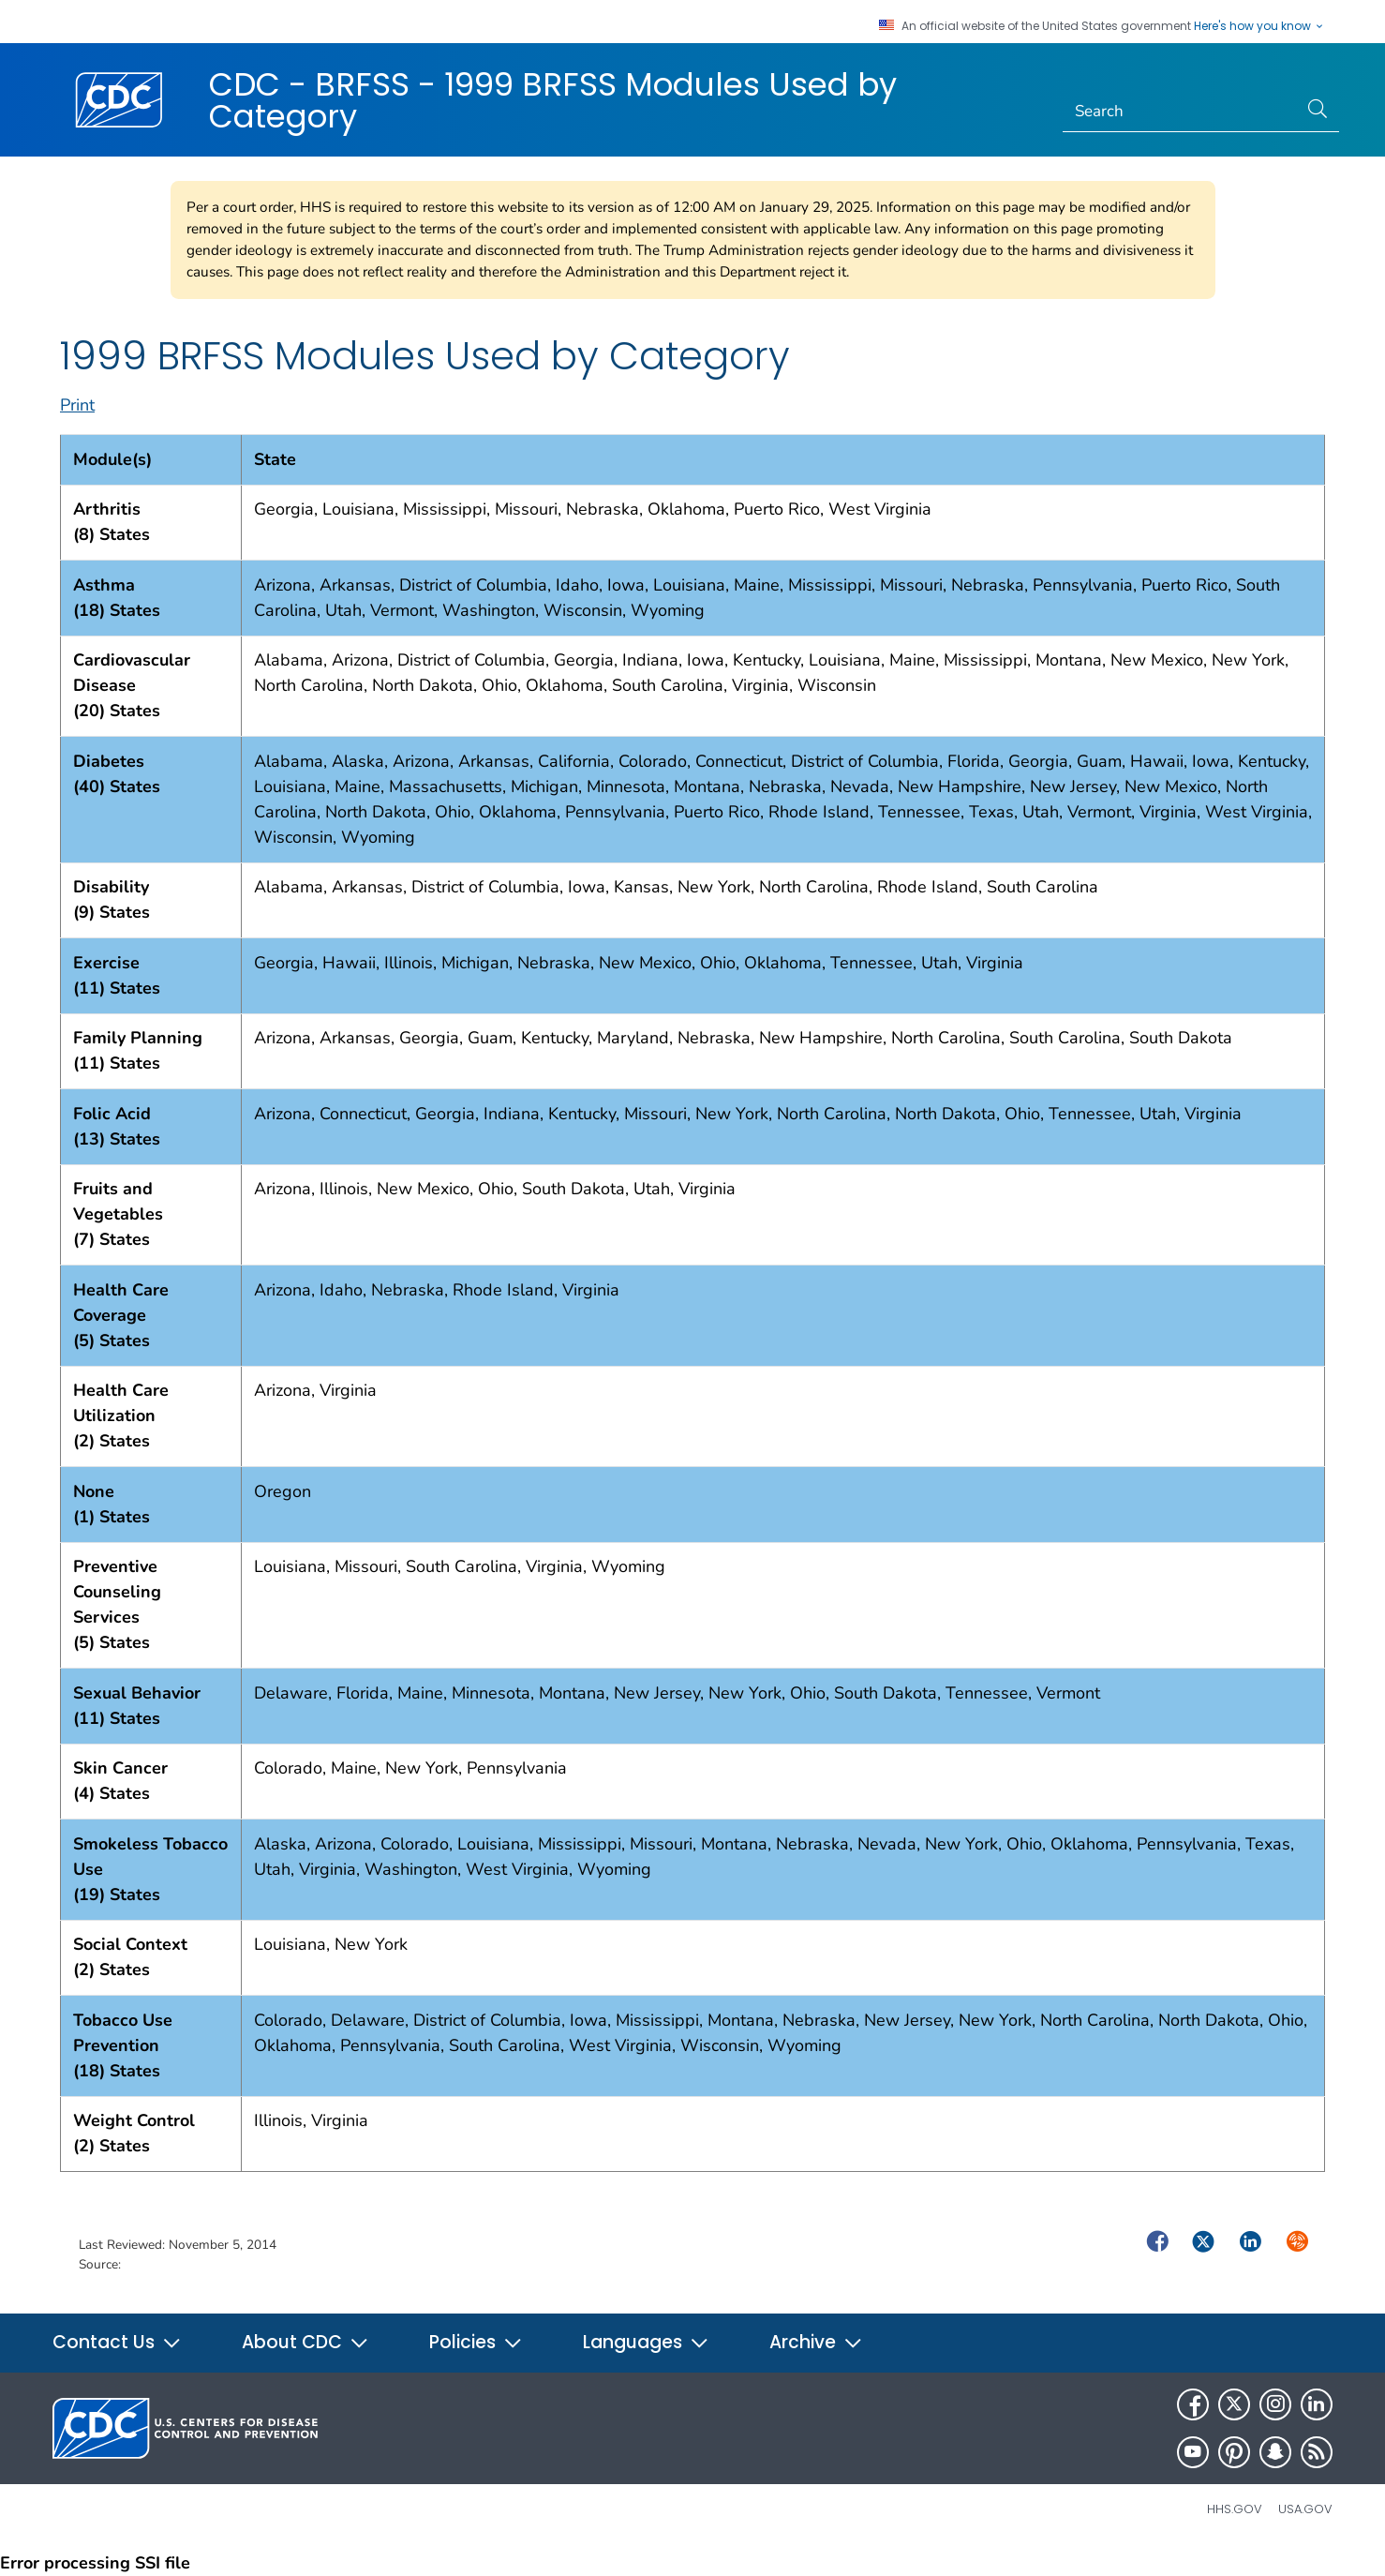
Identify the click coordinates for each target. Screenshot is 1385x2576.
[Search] (1180, 111)
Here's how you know (1259, 26)
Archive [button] (816, 2342)
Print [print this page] (77, 405)
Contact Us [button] (117, 2342)
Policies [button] (476, 2342)
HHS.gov (1234, 2509)
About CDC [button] (305, 2342)
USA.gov (1305, 2509)
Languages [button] (646, 2342)
